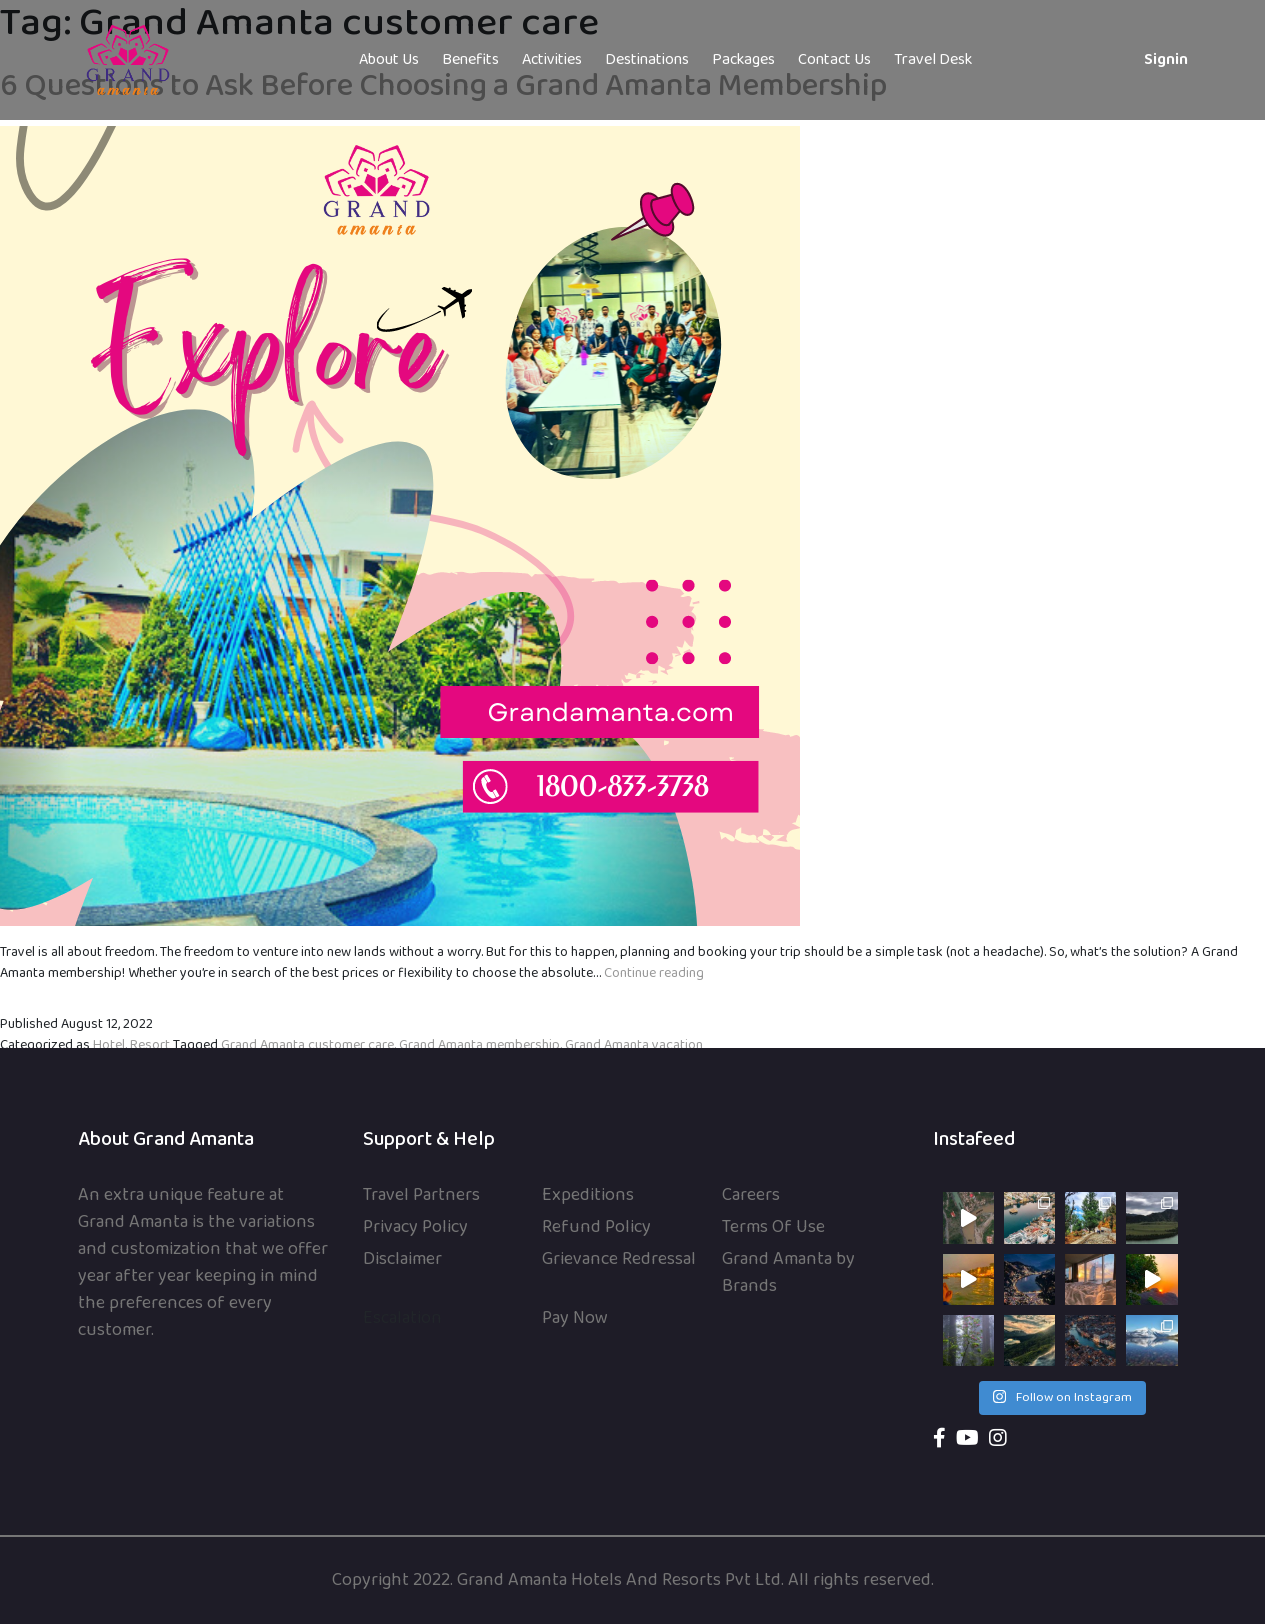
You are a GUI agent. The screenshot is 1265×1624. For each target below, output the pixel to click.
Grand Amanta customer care (307, 1045)
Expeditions (588, 1195)
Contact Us (834, 60)
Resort (150, 1045)
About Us (389, 60)
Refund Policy (596, 1227)
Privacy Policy (415, 1227)
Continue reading (654, 973)
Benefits (470, 60)
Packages (743, 60)
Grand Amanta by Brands (788, 1273)
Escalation (402, 1318)
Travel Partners (421, 1195)
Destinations (647, 60)
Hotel (109, 1045)
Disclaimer (402, 1259)
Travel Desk (933, 60)
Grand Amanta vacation (634, 1045)
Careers (751, 1195)
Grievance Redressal (619, 1259)
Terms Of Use (773, 1227)
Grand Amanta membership (479, 1045)
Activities (552, 60)
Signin (1166, 60)
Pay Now (575, 1318)
